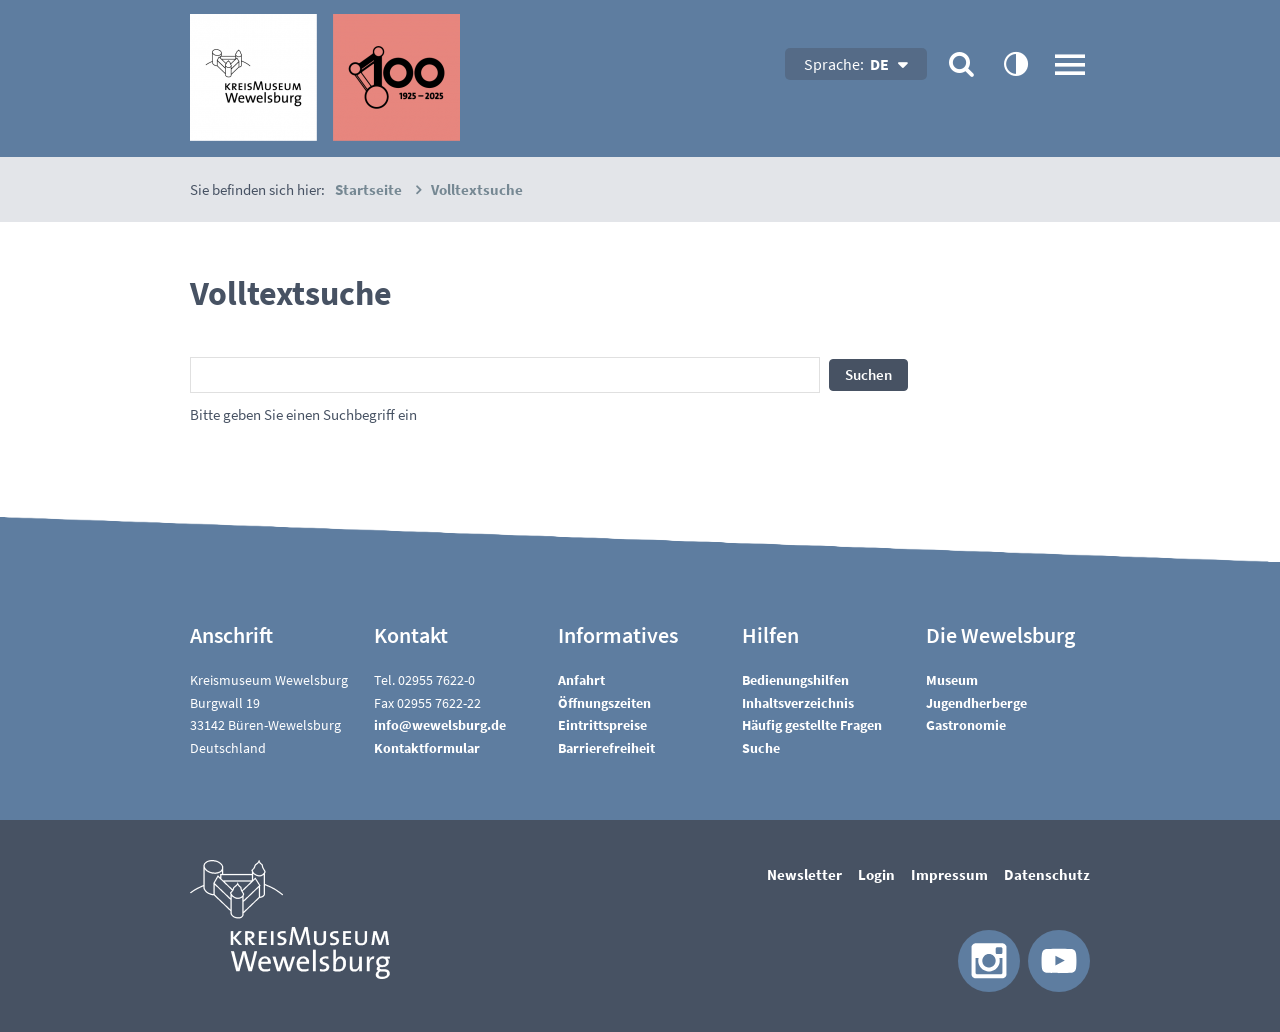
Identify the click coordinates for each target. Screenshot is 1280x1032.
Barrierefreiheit (606, 748)
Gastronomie (966, 725)
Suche (761, 748)
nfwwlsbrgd (440, 725)
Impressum (949, 874)
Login (876, 874)
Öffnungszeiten (604, 703)
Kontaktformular (427, 748)
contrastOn (1015, 63)
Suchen (868, 374)
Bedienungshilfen (795, 680)
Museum (952, 680)
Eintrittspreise (602, 725)
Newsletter (804, 874)
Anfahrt (581, 680)
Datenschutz (1047, 874)
